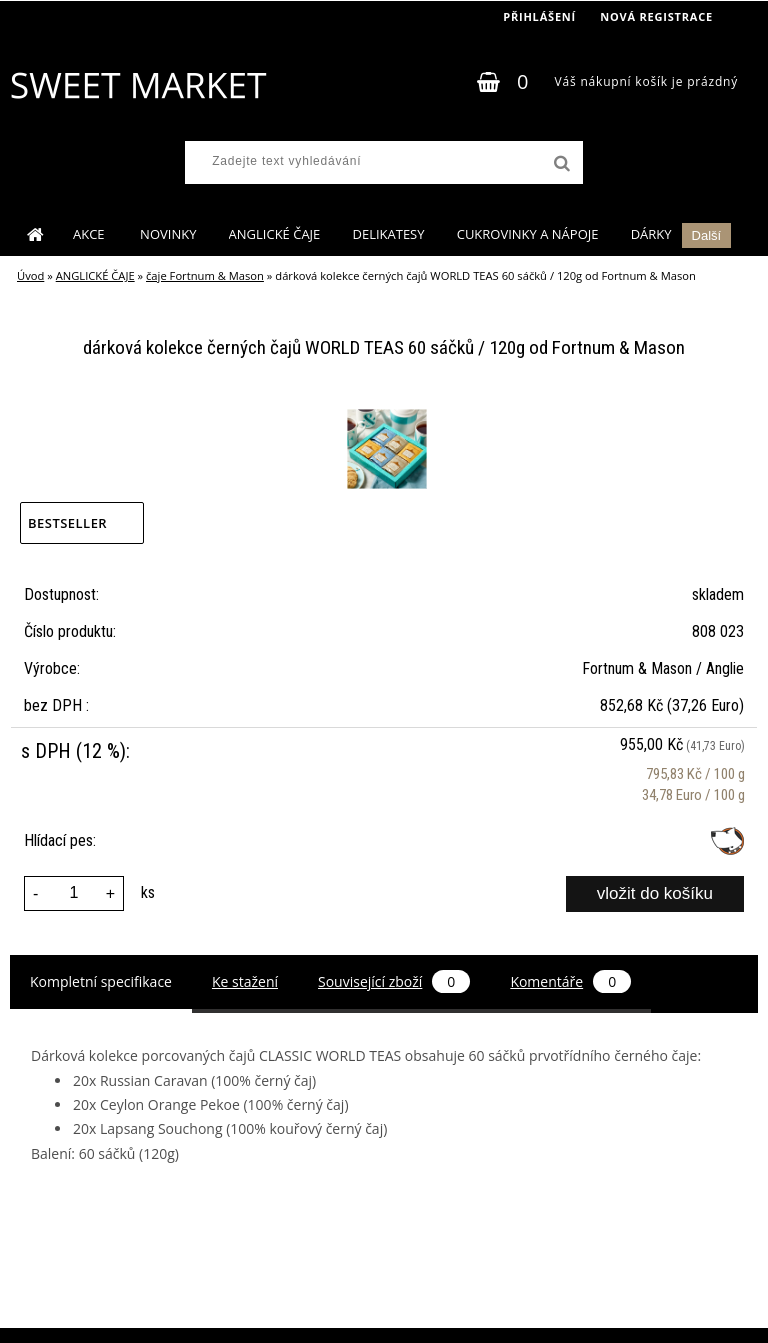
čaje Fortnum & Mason (205, 275)
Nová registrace (656, 16)
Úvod (30, 275)
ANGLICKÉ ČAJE (275, 234)
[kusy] (74, 893)
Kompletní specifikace (101, 981)
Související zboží (394, 981)
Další (707, 235)
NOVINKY (168, 234)
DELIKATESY (388, 234)
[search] (560, 164)
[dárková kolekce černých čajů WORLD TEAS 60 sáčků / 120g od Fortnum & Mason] (384, 412)
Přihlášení (539, 16)
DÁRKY (651, 234)
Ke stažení (245, 981)
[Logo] (137, 85)
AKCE (90, 234)
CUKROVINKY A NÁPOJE (528, 234)
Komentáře (570, 981)
